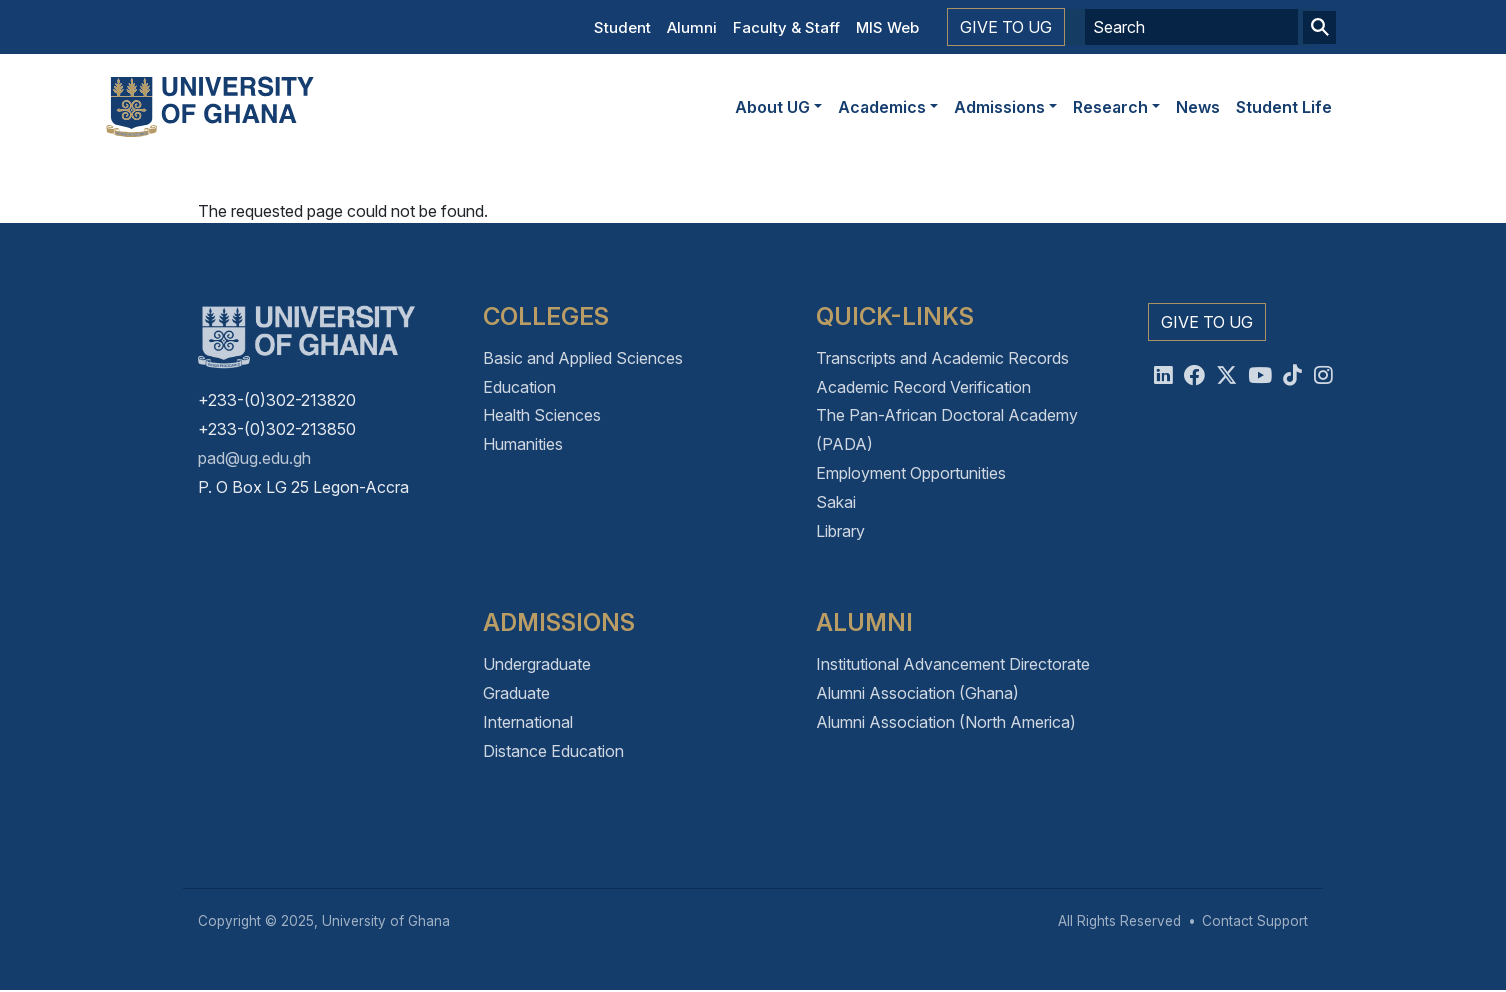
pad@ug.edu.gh (254, 458)
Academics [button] (882, 107)
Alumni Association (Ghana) (917, 693)
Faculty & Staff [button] (786, 27)
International (528, 722)
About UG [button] (772, 107)
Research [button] (1110, 107)
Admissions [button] (999, 107)
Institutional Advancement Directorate (953, 664)
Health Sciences (542, 415)
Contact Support (1255, 921)
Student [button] (622, 27)
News (1198, 107)
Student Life (1284, 107)
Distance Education (553, 751)
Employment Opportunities (911, 473)
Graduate (516, 693)
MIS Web (887, 27)
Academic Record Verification (923, 387)
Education (519, 387)
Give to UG (1006, 27)
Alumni (692, 27)
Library (840, 531)
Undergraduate (537, 664)
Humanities (523, 444)
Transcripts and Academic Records (942, 358)
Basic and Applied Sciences (583, 358)
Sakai (836, 502)
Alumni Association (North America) (946, 722)
